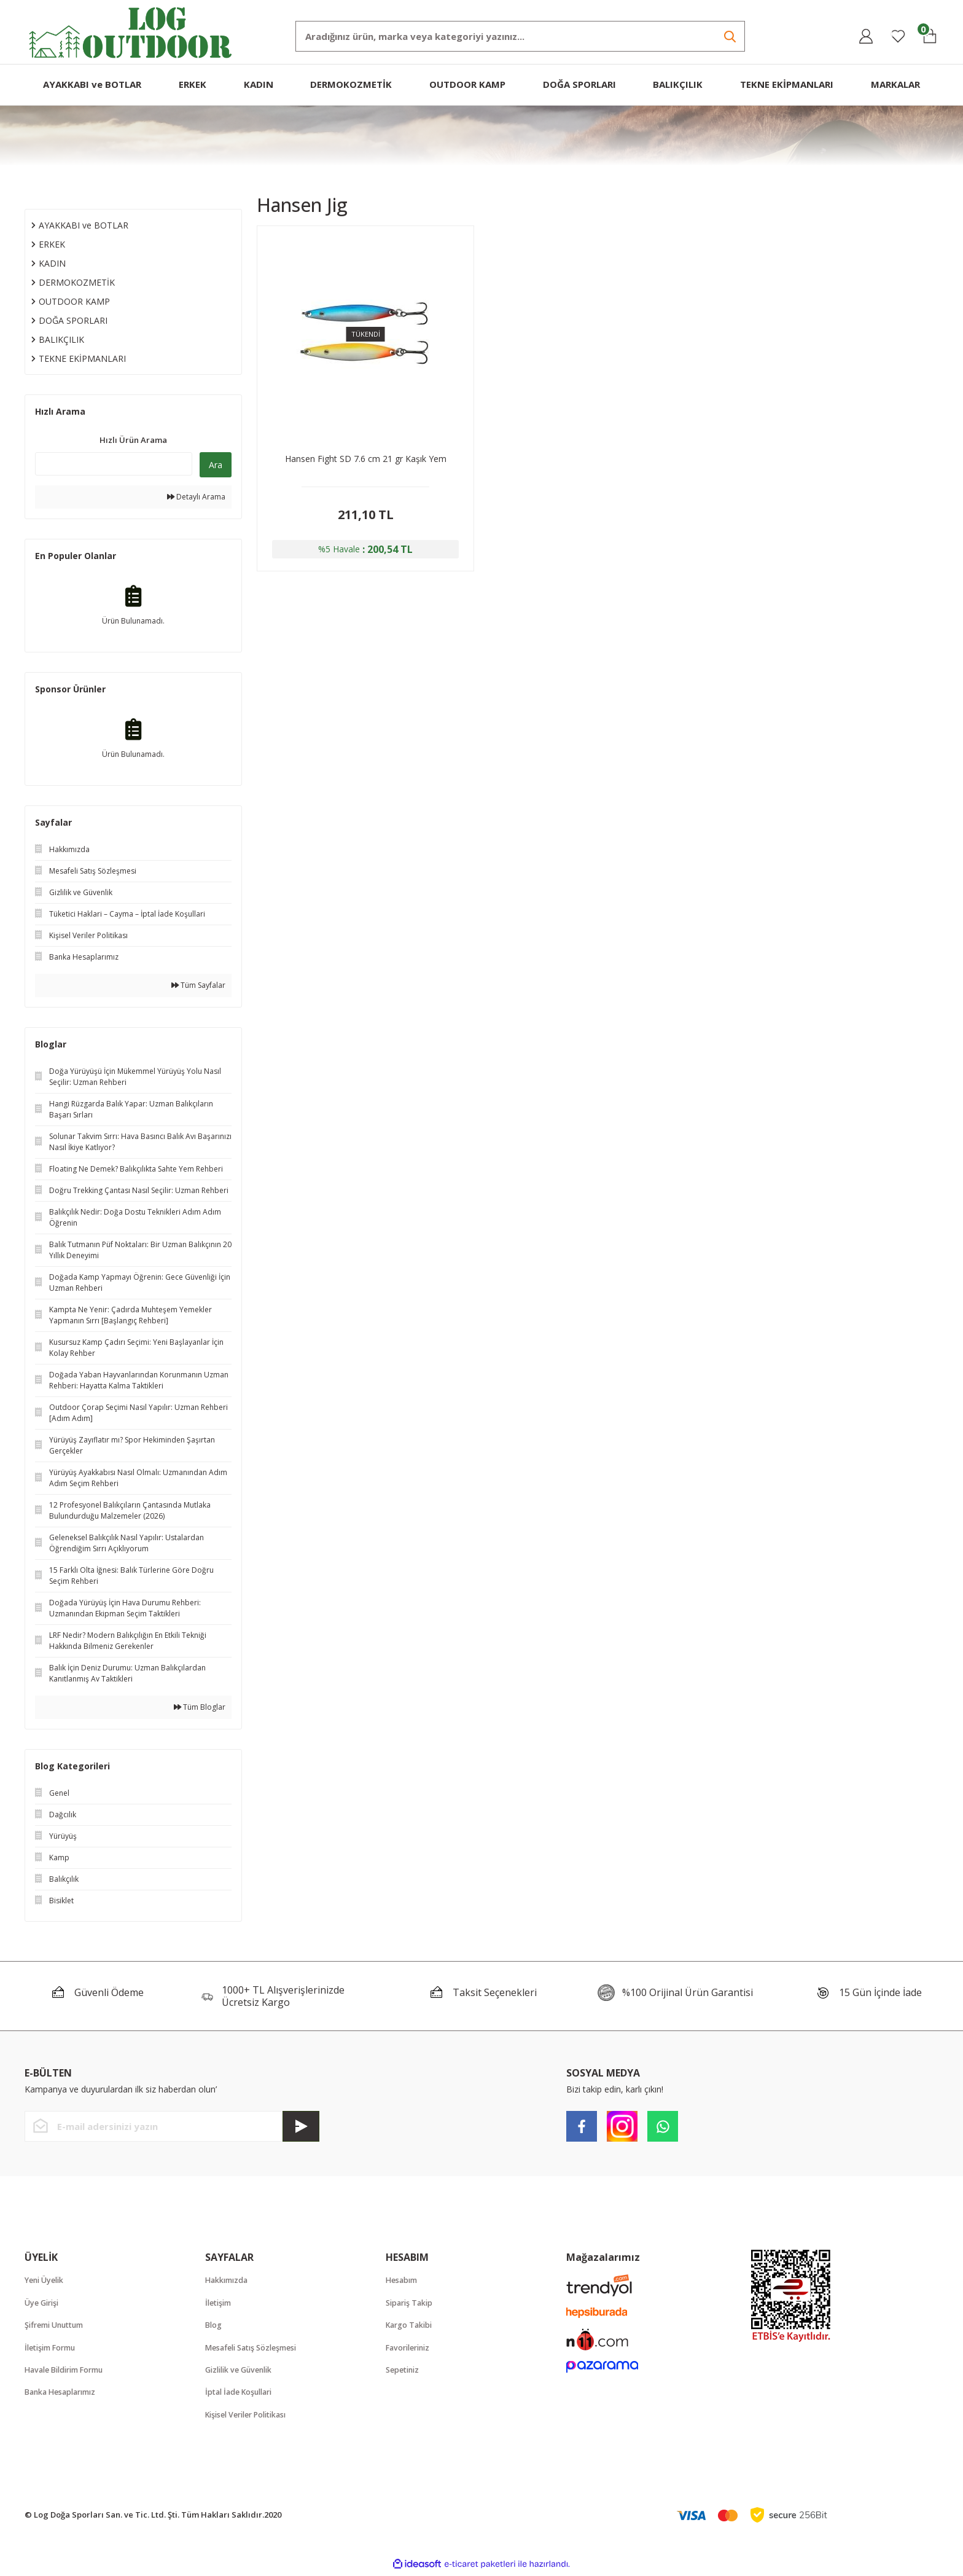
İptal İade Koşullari (242, 2394)
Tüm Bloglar (199, 1707)
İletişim (219, 2303)
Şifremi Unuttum (57, 2325)
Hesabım (403, 2280)
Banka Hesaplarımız (64, 2394)
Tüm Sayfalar (198, 985)
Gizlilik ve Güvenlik (242, 2371)
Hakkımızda (228, 2280)
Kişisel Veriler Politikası (250, 2416)
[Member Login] (866, 36)
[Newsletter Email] (172, 2126)
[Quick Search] (113, 464)
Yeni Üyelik (46, 2280)
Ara (215, 465)
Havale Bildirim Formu (68, 2371)
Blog (214, 2325)
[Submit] (301, 2126)
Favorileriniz (410, 2348)
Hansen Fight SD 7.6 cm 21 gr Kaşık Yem (365, 458)
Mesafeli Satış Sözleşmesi (255, 2348)
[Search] (520, 36)
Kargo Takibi (411, 2325)
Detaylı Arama (196, 496)
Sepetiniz (404, 2371)
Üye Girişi (44, 2303)
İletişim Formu (52, 2348)
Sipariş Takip (411, 2303)
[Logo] (131, 31)
